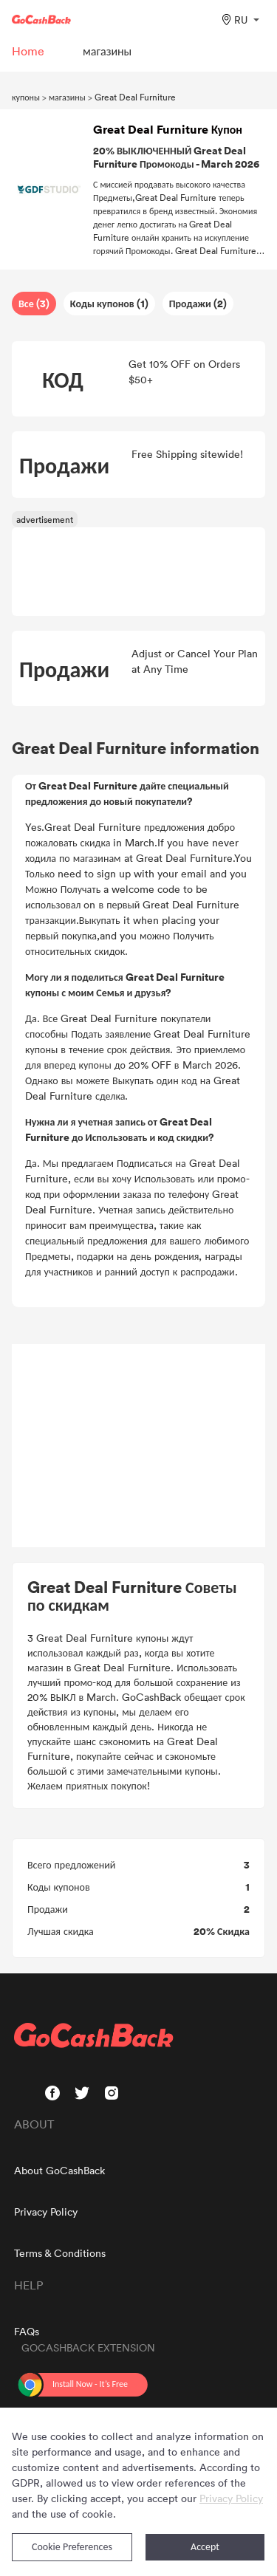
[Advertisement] (139, 1446)
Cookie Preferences (72, 2547)
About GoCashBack (59, 2170)
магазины (67, 96)
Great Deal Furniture (135, 96)
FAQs (26, 2331)
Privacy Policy (46, 2212)
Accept (205, 2547)
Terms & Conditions (60, 2253)
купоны (26, 96)
